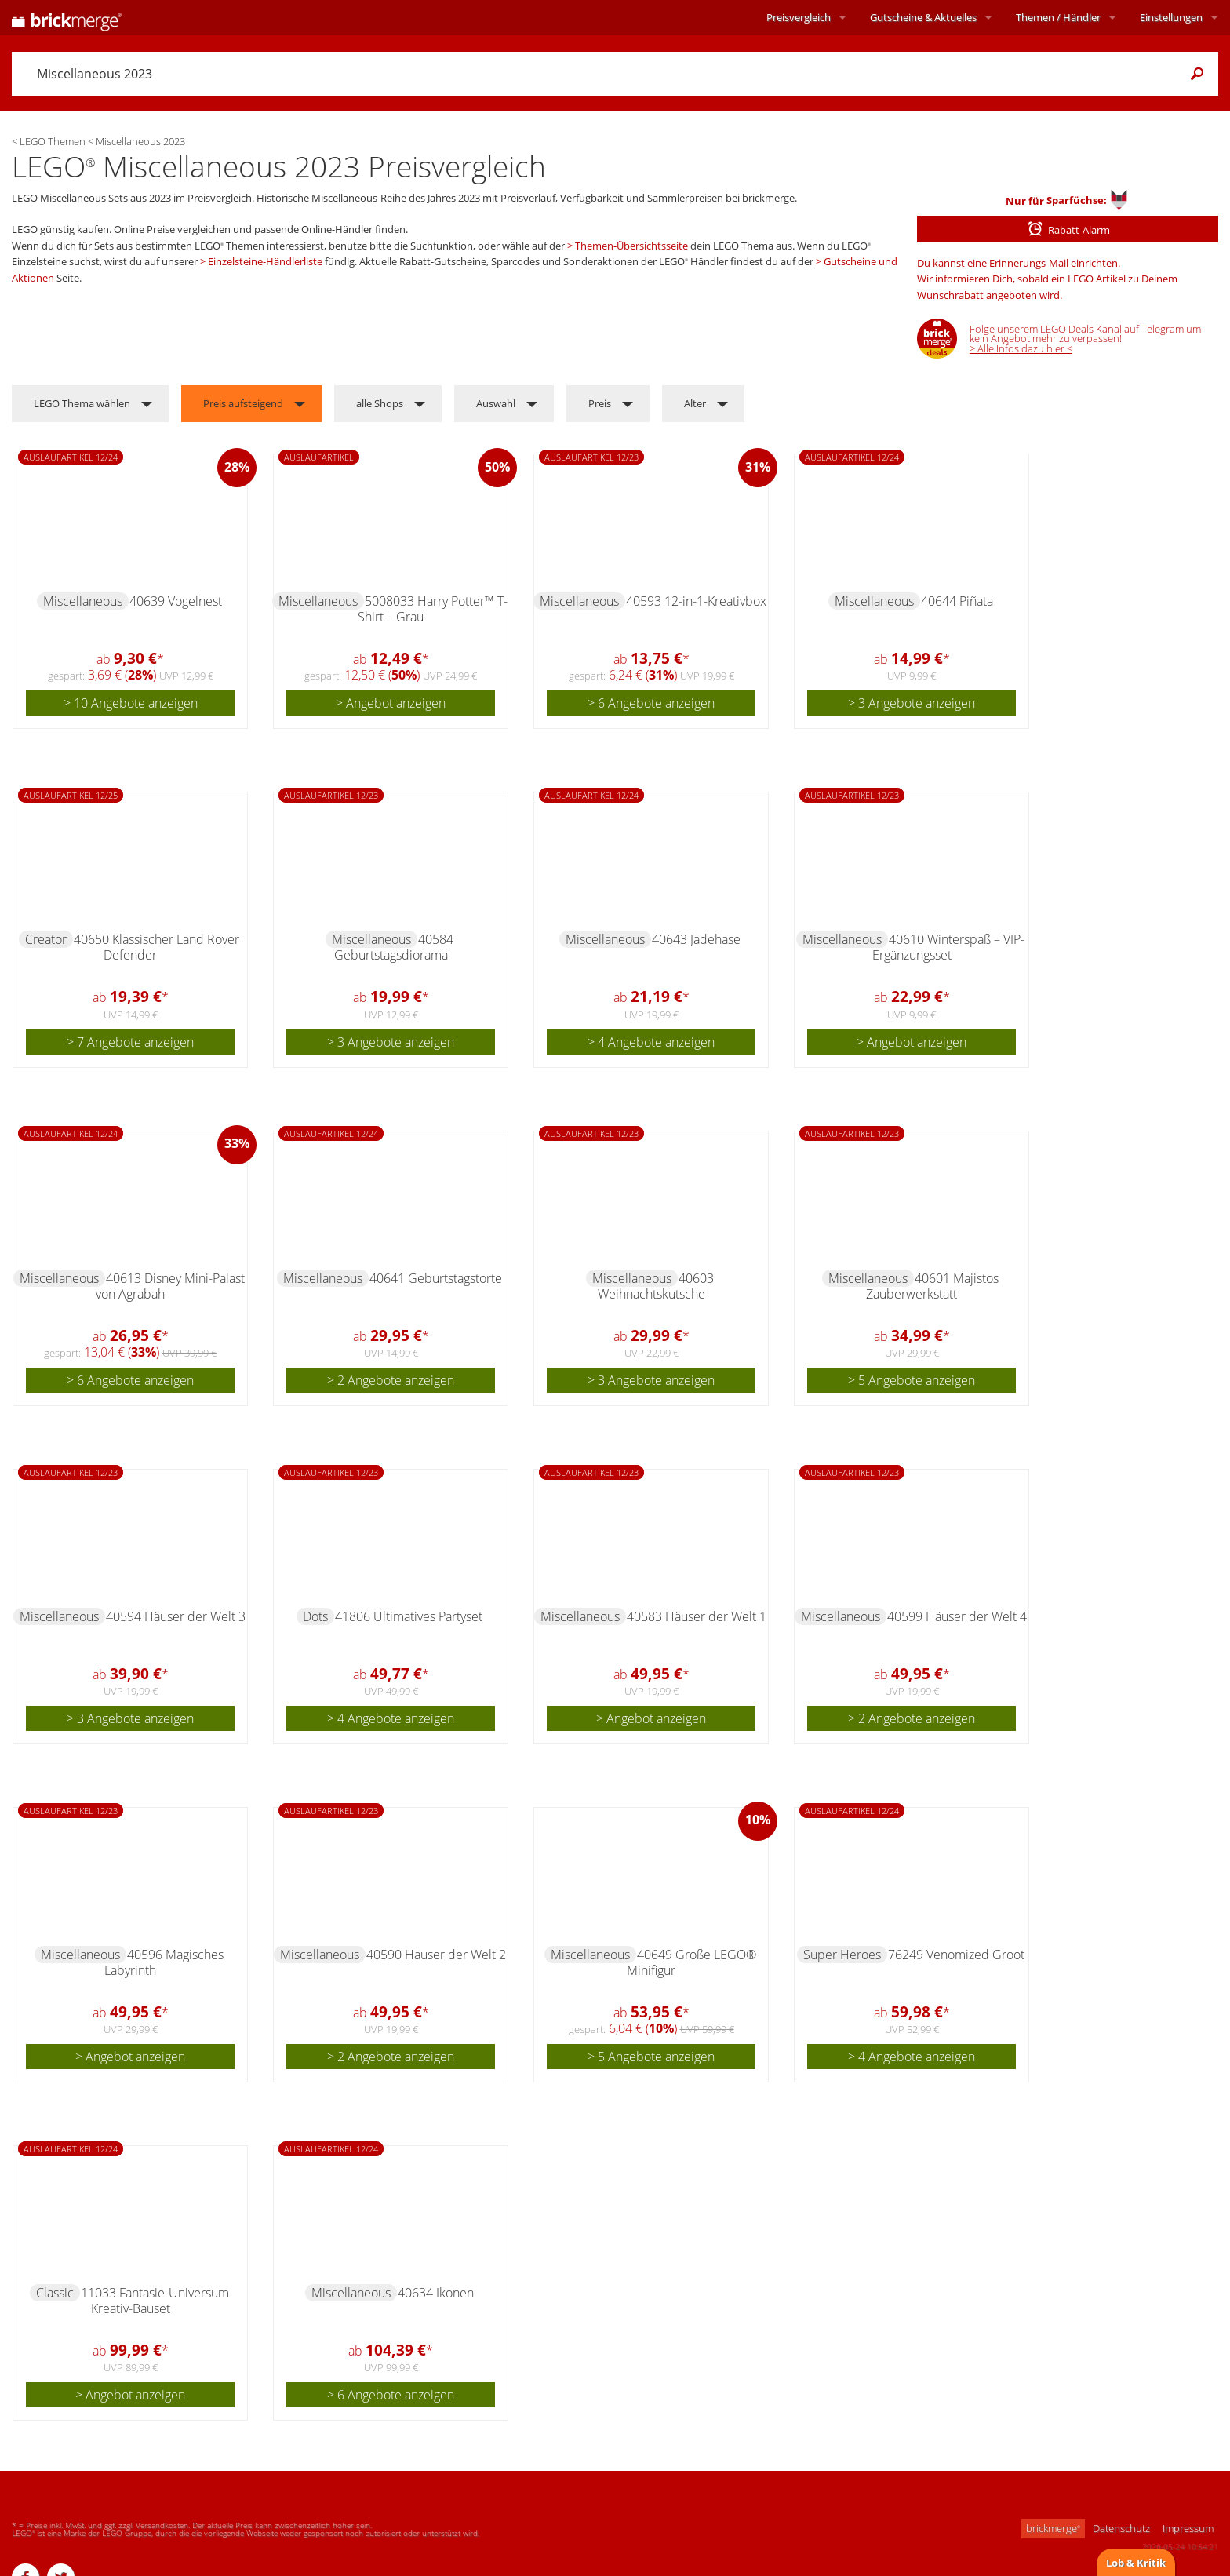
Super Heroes (842, 1954)
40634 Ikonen (436, 2292)
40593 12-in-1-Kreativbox (696, 601)
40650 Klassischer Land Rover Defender (156, 947)
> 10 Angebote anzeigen (131, 703)
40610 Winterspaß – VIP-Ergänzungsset (948, 947)
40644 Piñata (957, 601)
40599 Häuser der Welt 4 (957, 1616)
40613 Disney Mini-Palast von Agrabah (170, 1286)
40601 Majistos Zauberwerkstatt (932, 1286)
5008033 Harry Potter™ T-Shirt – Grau (433, 608)
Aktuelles (923, 17)
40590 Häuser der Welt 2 (436, 1954)
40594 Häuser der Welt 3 (176, 1616)
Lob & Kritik (1136, 2563)
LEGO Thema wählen (82, 403)
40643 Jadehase (696, 939)
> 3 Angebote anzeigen (911, 703)
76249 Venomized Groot (956, 1954)
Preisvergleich (798, 17)
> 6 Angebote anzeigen (651, 703)
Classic (55, 2292)
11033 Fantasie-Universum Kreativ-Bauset (155, 2300)
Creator (46, 939)
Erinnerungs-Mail (1028, 263)
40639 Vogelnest (175, 601)
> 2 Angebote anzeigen (390, 1380)
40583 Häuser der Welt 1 (696, 1616)
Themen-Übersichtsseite (631, 246)
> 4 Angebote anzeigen (651, 1042)
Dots (315, 1616)
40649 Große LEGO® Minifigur (691, 1962)
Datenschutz (1121, 2528)
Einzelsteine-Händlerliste (265, 261)
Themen (1058, 17)
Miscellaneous (82, 601)
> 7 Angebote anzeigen (130, 1042)
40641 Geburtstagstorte (435, 1278)
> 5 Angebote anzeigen (911, 1380)
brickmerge (1053, 2528)
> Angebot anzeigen (391, 703)
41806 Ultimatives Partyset (408, 1616)
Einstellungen (1171, 17)
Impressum (1188, 2528)
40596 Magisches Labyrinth (164, 1962)
